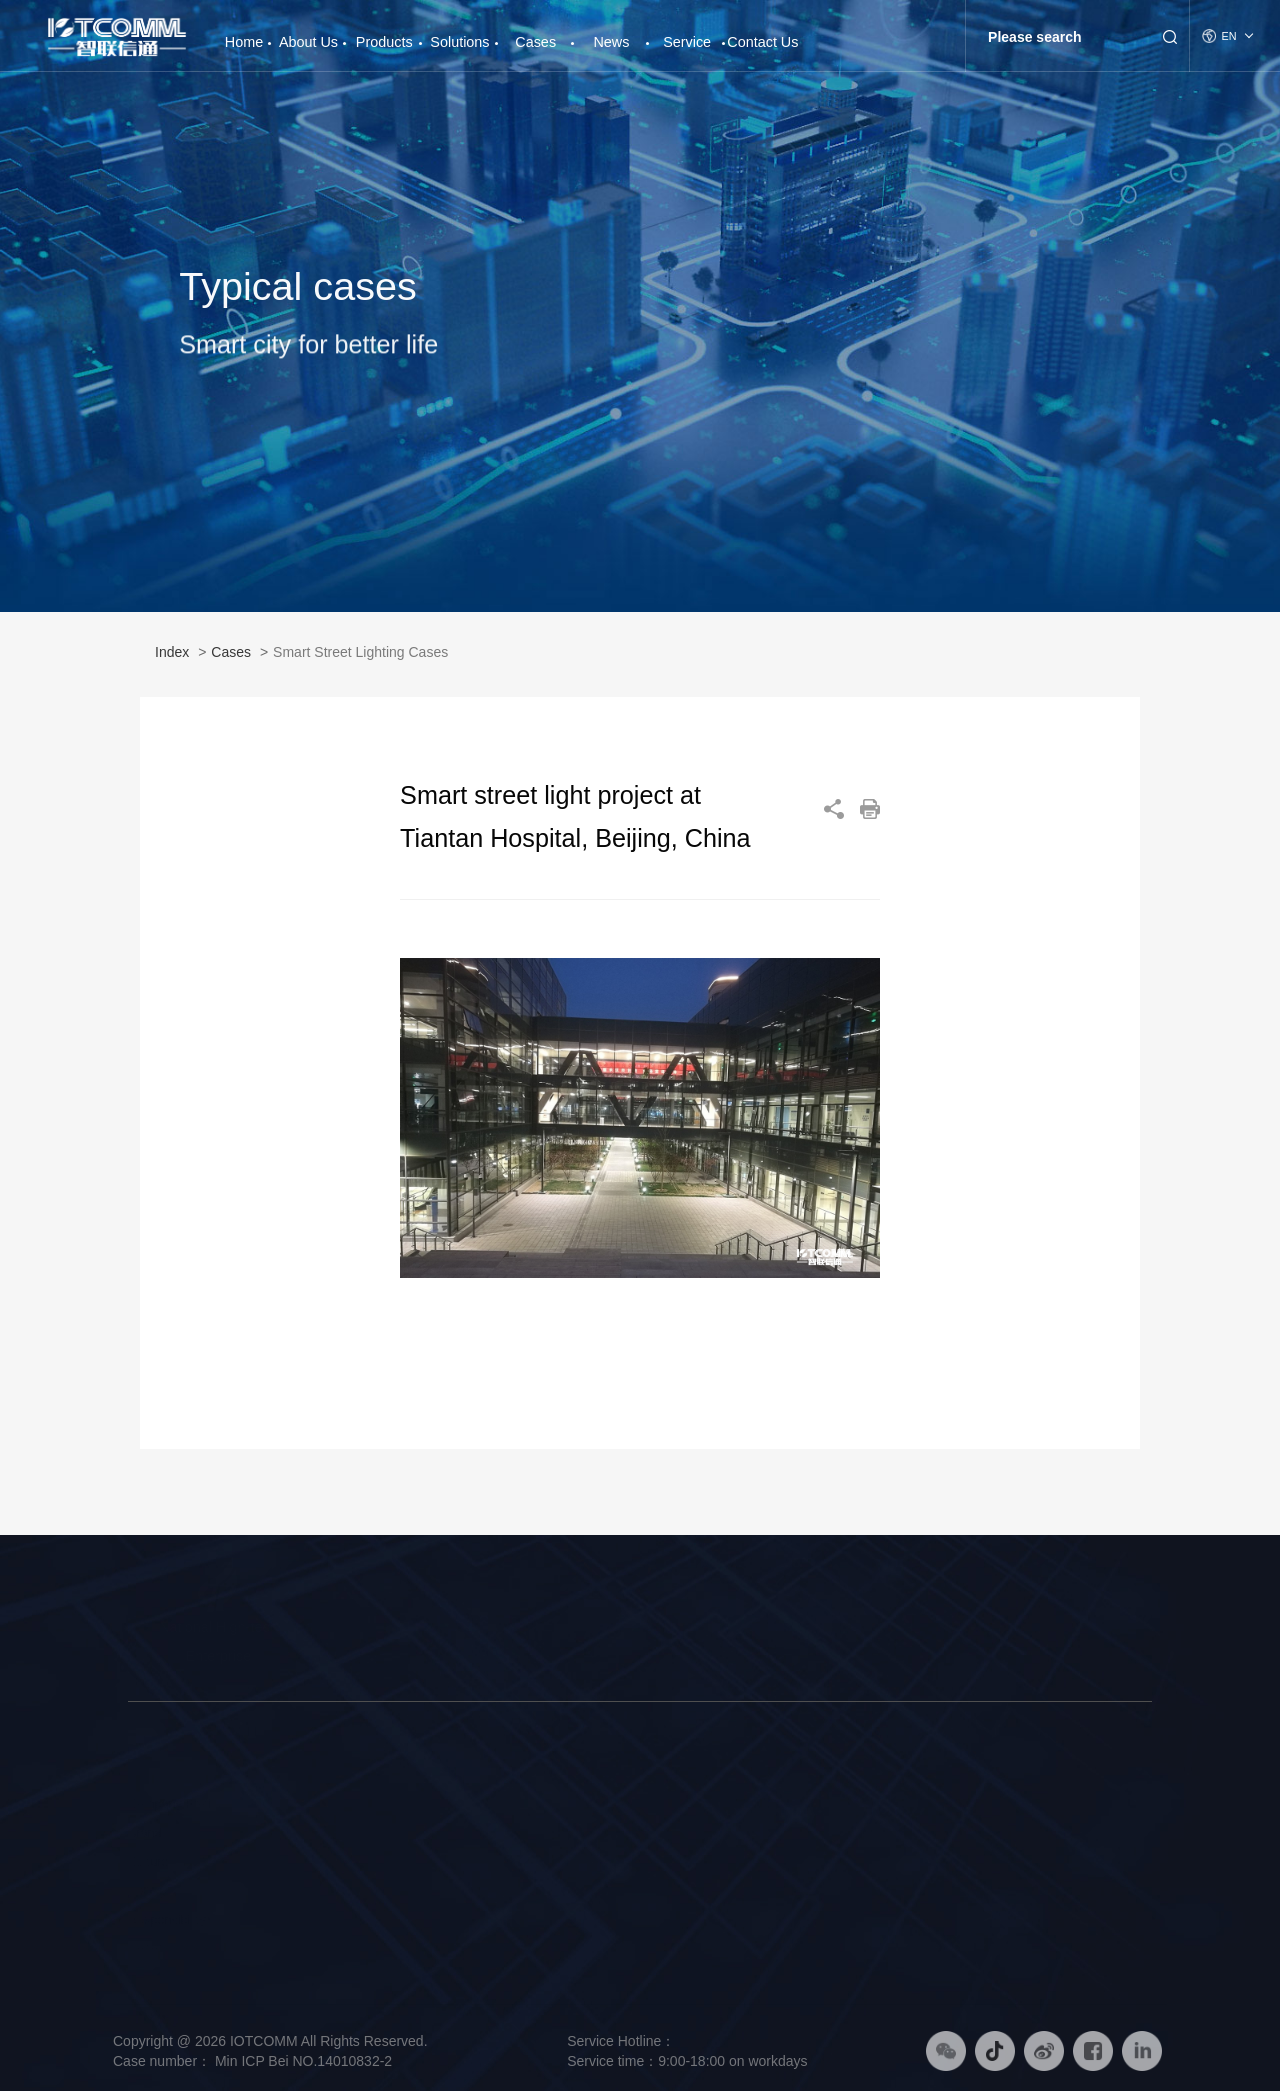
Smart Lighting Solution (536, 1833)
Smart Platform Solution (537, 1862)
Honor (145, 1948)
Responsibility (167, 1920)
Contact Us (762, 42)
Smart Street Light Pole (341, 1804)
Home (244, 34)
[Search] (1061, 37)
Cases (535, 42)
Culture (148, 1862)
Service (687, 42)
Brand (145, 1833)
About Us (308, 42)
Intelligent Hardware (332, 1833)
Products (384, 42)
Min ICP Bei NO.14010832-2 (301, 2061)
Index (172, 659)
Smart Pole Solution (526, 1804)
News (611, 42)
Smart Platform (318, 1862)
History (147, 1891)
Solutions (459, 42)
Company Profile (174, 1804)
